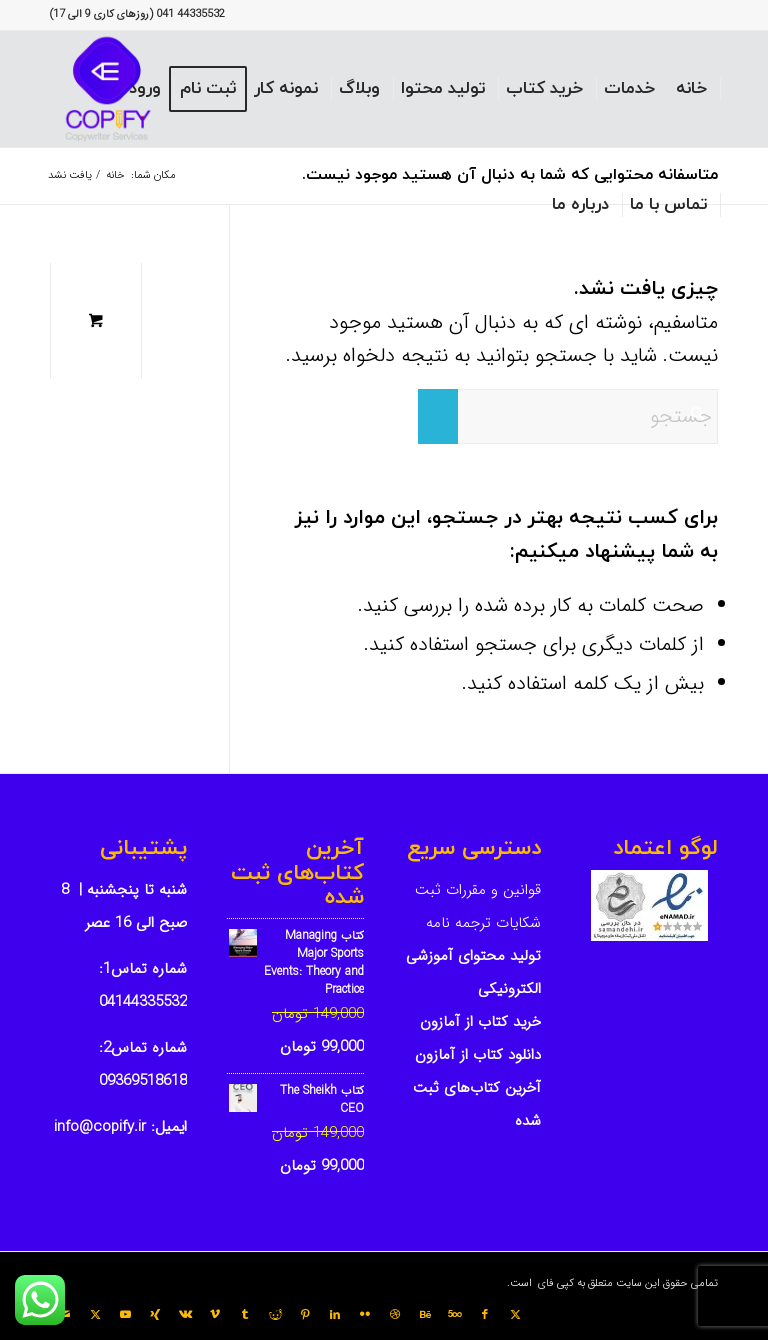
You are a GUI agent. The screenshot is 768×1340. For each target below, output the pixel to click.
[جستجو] (568, 416)
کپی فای (554, 1283)
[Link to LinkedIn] (335, 1315)
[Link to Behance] (425, 1315)
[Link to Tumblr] (245, 1315)
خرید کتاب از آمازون (480, 1022)
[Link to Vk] (185, 1315)
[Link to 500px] (455, 1315)
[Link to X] (515, 1315)
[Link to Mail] (65, 1315)
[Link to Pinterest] (305, 1315)
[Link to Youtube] (125, 1315)
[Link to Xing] (155, 1315)
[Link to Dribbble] (395, 1315)
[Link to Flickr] (365, 1315)
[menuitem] (692, 89)
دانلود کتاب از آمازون (478, 1055)
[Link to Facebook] (485, 1315)
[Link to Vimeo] (215, 1315)
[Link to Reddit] (275, 1315)
